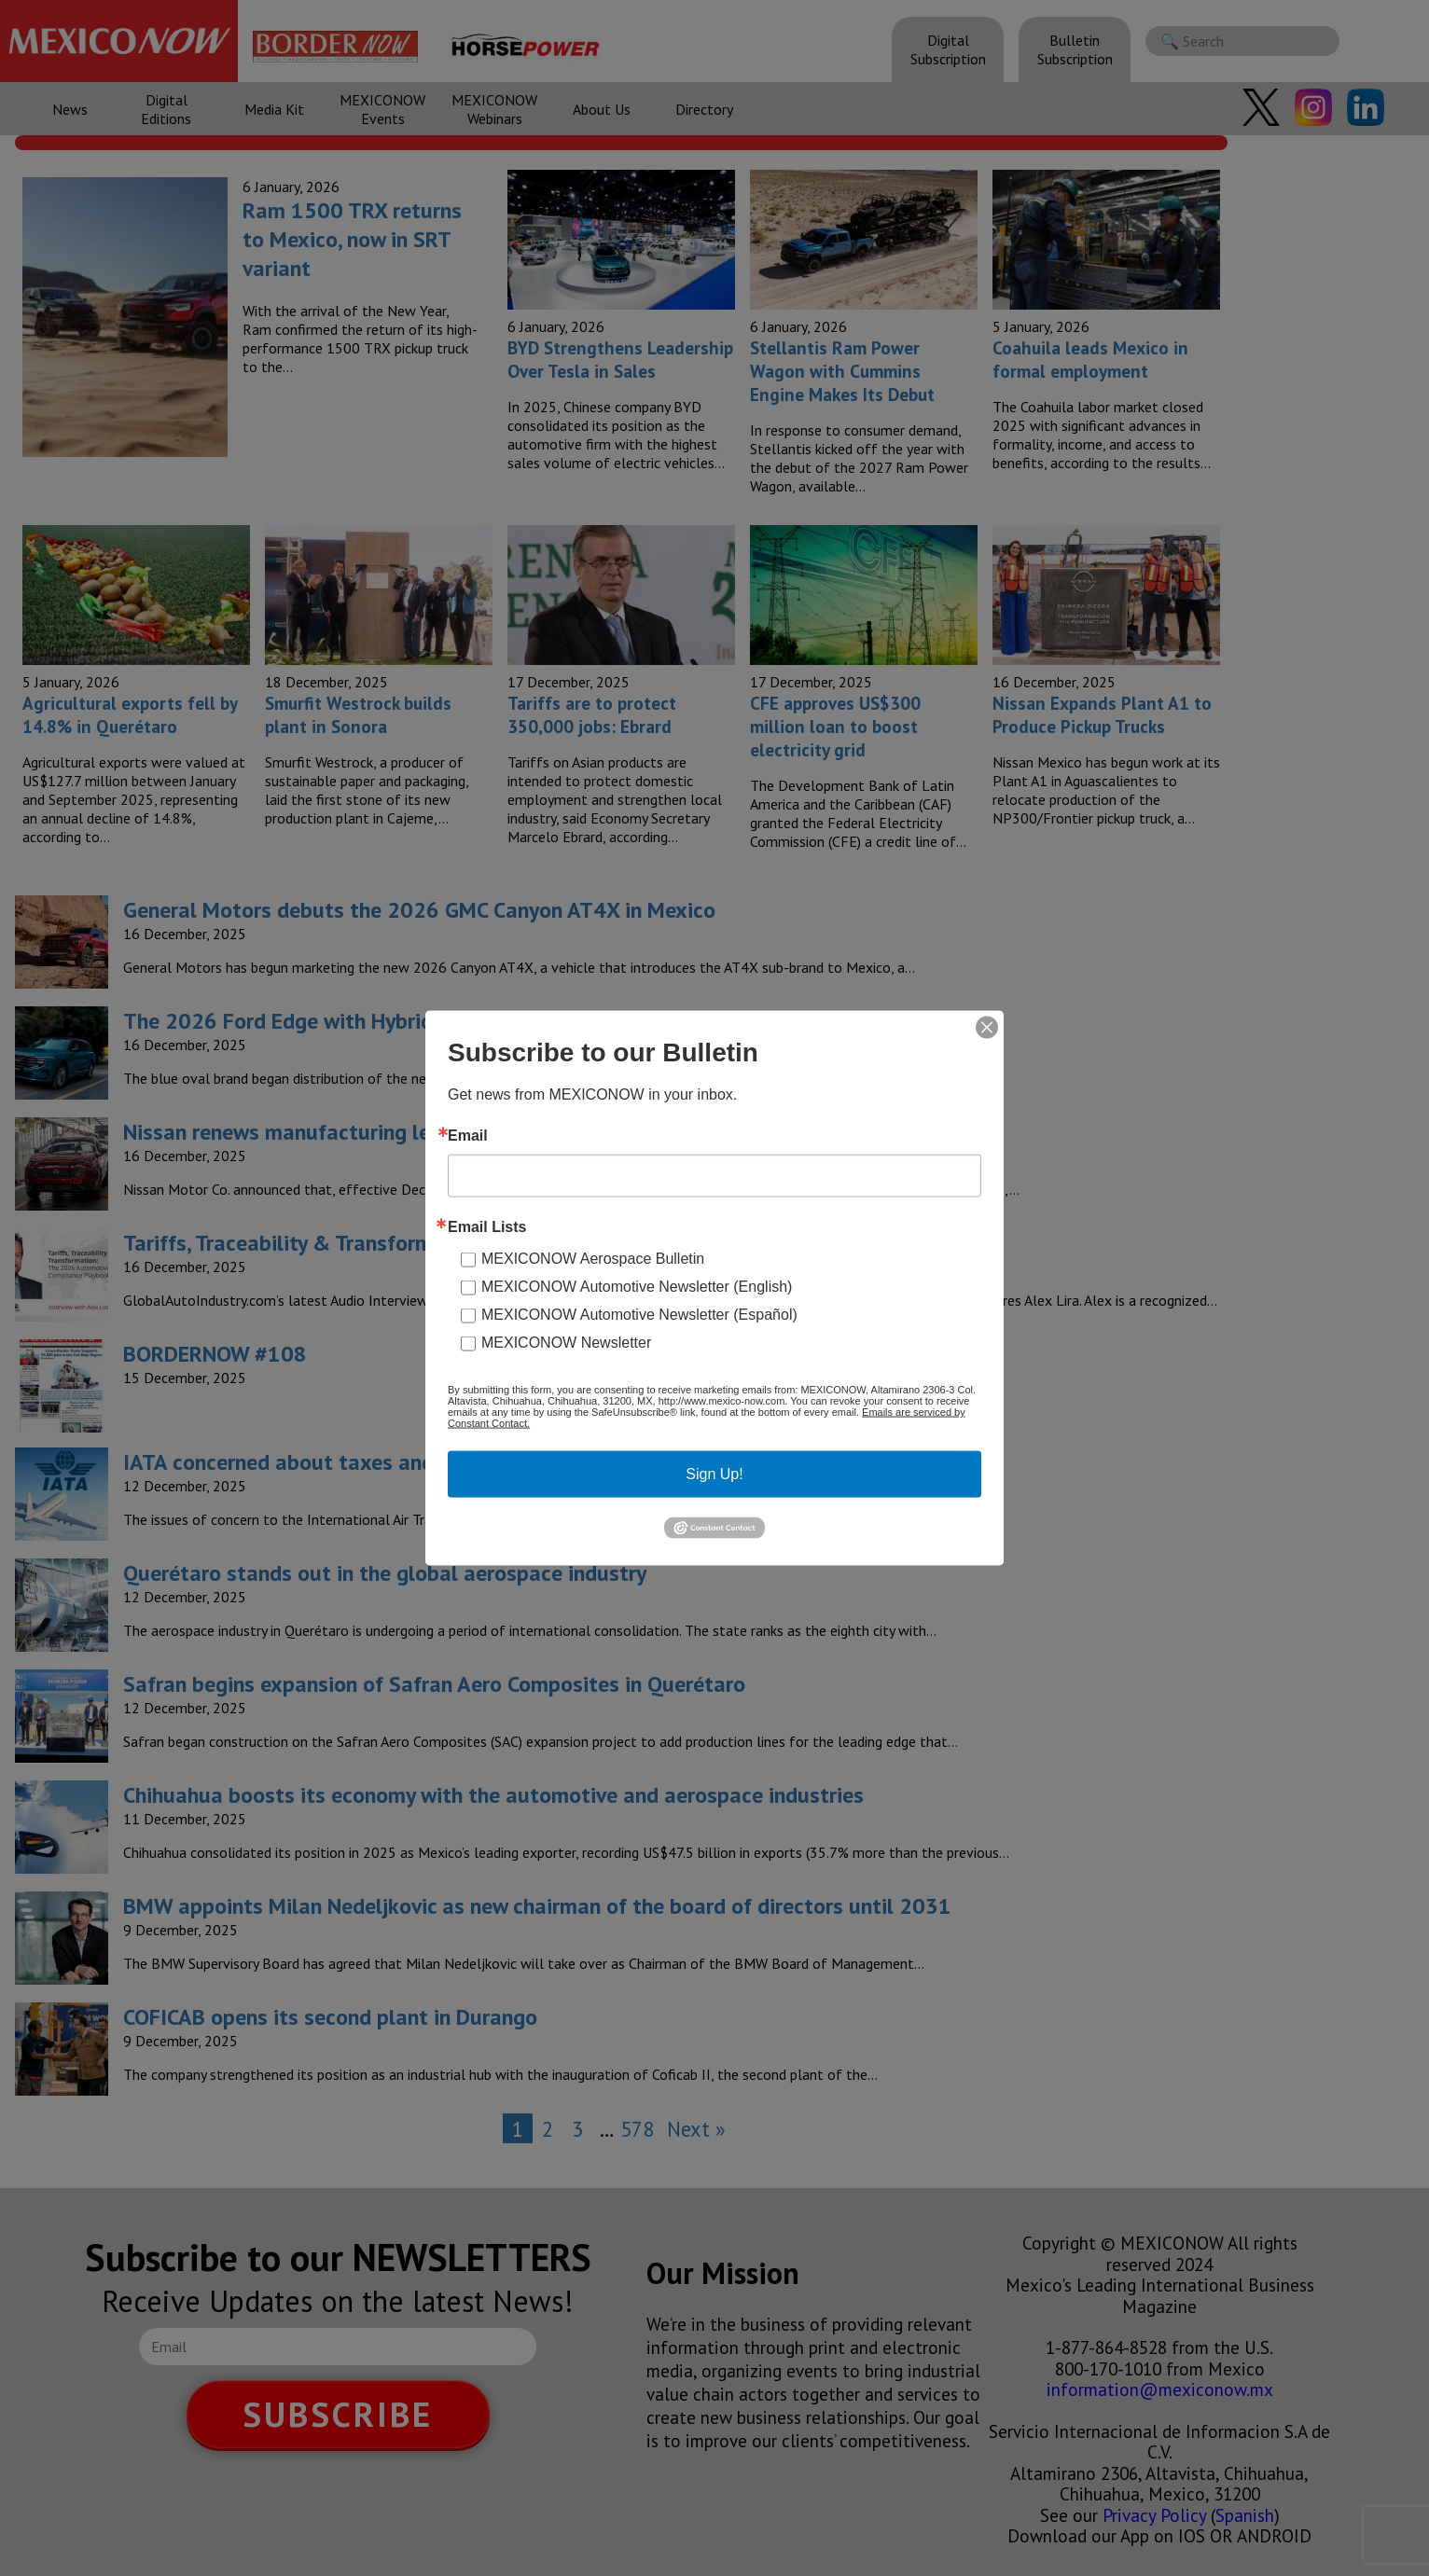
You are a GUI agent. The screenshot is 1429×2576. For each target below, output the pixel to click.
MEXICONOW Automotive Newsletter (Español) (639, 1315)
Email (468, 1136)
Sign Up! (714, 1474)
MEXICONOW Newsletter (566, 1342)
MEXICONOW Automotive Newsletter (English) (636, 1287)
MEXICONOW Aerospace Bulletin (592, 1259)
